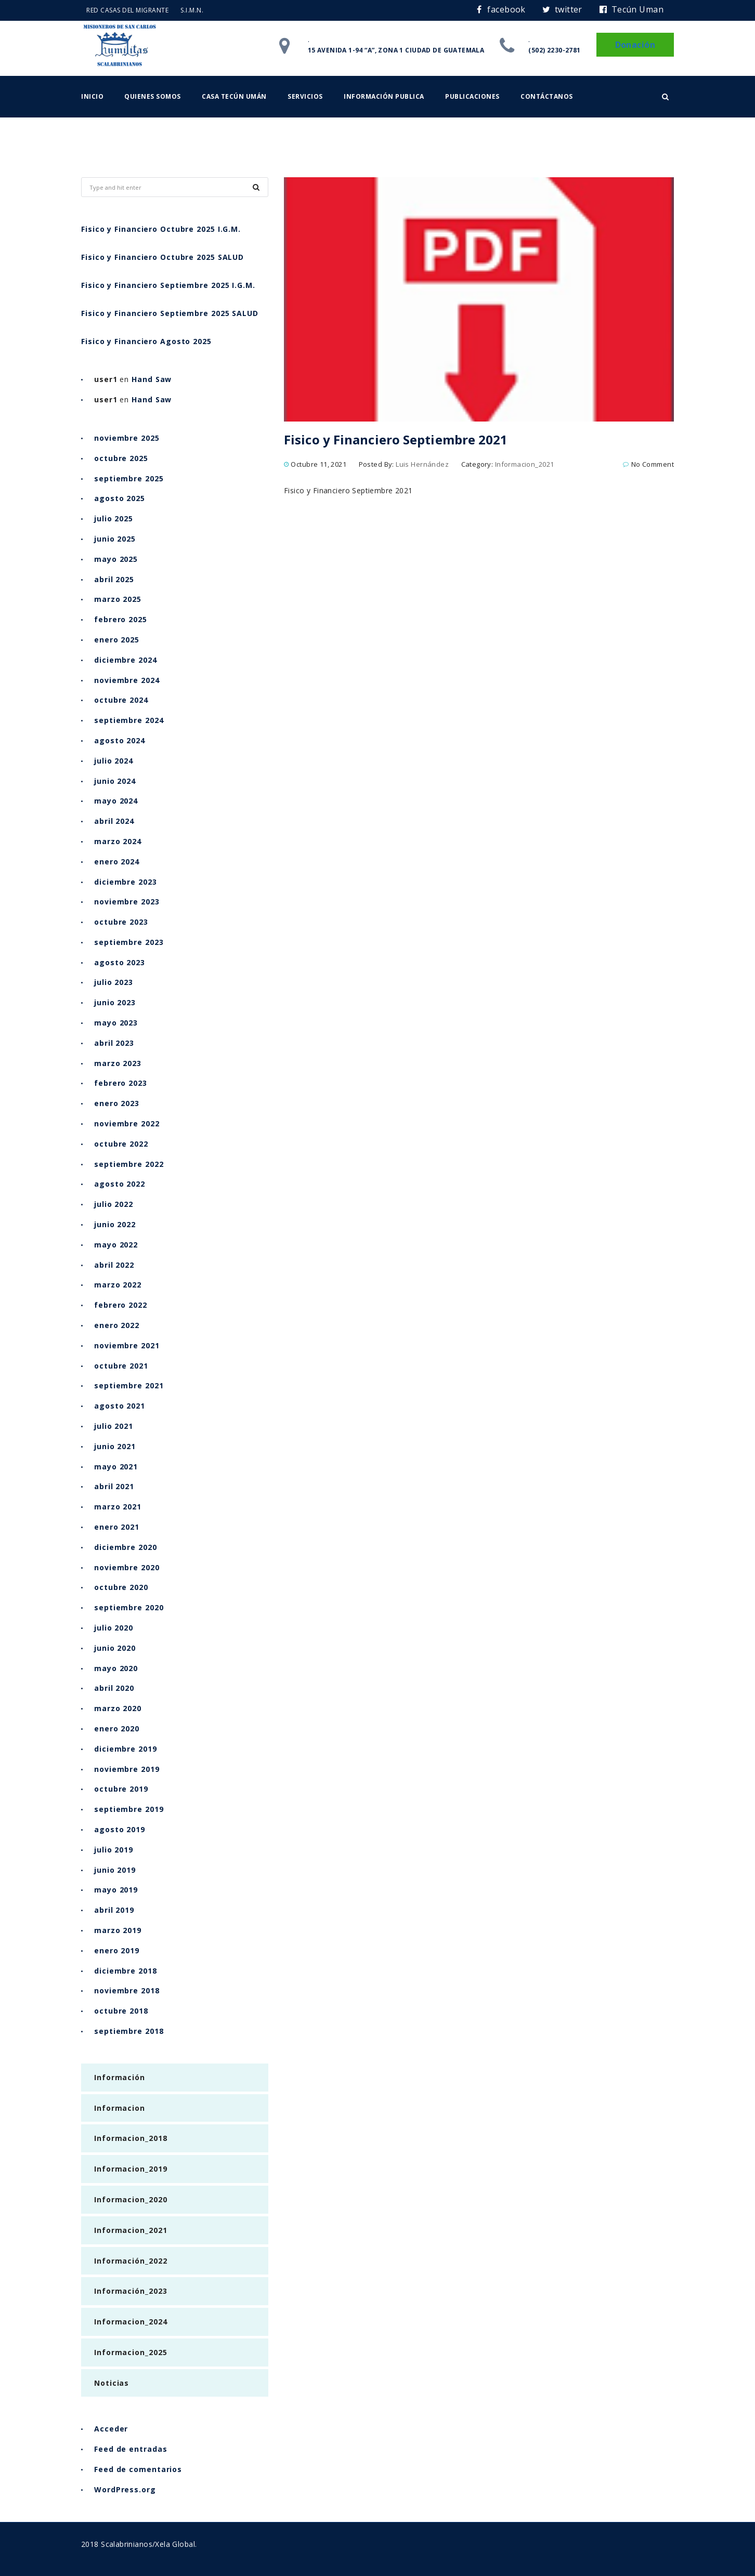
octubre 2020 (121, 1587)
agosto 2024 (119, 740)
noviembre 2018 (127, 1990)
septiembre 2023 (129, 942)
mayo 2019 (116, 1890)
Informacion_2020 (130, 2199)
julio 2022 (113, 1204)
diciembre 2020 (125, 1547)
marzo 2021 (117, 1507)
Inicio (92, 96)
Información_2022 (130, 2261)
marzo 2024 (117, 841)
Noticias (111, 2383)
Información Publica (384, 96)
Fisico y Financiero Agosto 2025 (146, 341)
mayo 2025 (116, 559)
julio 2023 (113, 982)
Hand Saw (152, 379)
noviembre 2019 (127, 1769)
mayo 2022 (116, 1245)
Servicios (305, 96)
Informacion (119, 2108)
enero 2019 (116, 1950)
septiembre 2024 (129, 720)
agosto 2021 (119, 1406)
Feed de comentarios (138, 2469)
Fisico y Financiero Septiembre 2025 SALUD (169, 313)
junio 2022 (115, 1224)
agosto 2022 (119, 1184)
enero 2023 (116, 1103)
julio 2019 (113, 1850)
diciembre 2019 (125, 1749)
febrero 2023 (120, 1083)
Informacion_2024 (130, 2322)
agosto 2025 (119, 498)
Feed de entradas (130, 2449)
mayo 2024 (116, 801)
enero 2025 (116, 640)
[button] (665, 96)
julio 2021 (113, 1426)
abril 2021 (114, 1486)
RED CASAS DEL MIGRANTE (127, 10)
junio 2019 (115, 1870)
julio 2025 (113, 518)
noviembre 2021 (127, 1345)
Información (119, 2077)
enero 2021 (116, 1527)
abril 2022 (114, 1265)
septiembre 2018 (129, 2031)
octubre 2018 (121, 2011)
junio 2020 (115, 1648)
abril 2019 (114, 1910)
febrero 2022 (120, 1305)
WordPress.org (125, 2489)
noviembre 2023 (127, 901)
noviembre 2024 (127, 680)
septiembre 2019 (129, 1809)
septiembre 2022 (129, 1164)
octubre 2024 (121, 700)
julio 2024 (113, 761)
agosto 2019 (119, 1829)
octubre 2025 (121, 458)
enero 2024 (116, 861)
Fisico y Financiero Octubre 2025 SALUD (162, 257)
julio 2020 (113, 1628)
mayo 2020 (116, 1668)
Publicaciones (472, 96)
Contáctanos (546, 96)
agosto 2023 (119, 962)
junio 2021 (115, 1446)
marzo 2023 (117, 1063)
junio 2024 (115, 781)
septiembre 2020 (129, 1607)
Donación (635, 44)
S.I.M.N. (191, 10)
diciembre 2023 (125, 882)
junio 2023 (115, 1002)
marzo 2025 (117, 599)
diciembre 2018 (125, 1971)
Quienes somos (152, 96)
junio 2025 (115, 539)
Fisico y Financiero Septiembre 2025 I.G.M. (168, 285)
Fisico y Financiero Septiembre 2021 (396, 439)
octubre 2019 (121, 1789)
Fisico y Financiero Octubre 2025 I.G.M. (161, 229)
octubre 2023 (121, 922)
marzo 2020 (117, 1708)
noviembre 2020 (127, 1567)
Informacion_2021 (524, 464)
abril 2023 (114, 1043)
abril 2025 (114, 579)
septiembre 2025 (129, 478)
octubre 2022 (121, 1144)
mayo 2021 (116, 1466)
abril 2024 (114, 821)
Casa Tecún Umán (234, 96)
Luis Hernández (422, 464)
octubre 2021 (121, 1366)
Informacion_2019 (130, 2169)
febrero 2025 (120, 619)
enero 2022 (116, 1325)
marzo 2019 (117, 1930)
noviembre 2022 (127, 1123)
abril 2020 (114, 1688)
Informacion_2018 (130, 2138)
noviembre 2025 (127, 438)
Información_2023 (130, 2291)
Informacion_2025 (130, 2352)
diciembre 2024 (125, 660)
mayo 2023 (116, 1023)
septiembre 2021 (129, 1385)
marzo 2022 (117, 1285)
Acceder (111, 2429)
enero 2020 (116, 1728)
